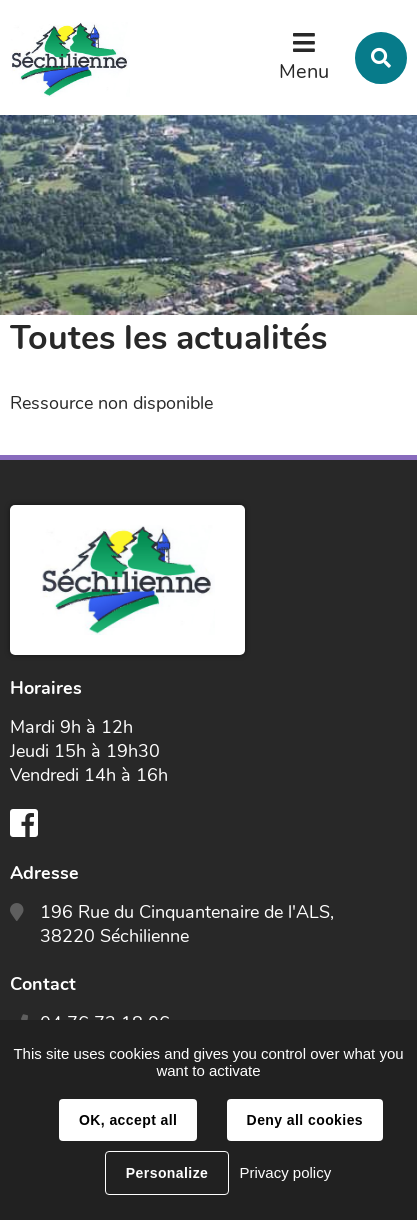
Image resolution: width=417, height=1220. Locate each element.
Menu (304, 71)
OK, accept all (128, 1120)
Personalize (167, 1173)
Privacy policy (285, 1172)
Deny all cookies (305, 1120)
